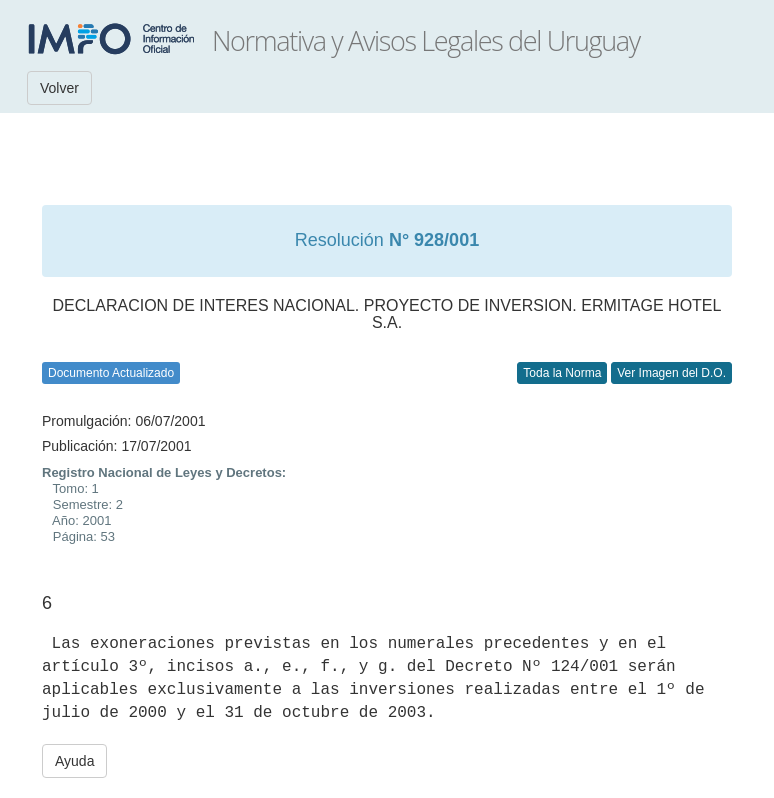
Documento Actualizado (111, 373)
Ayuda (74, 761)
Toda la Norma (562, 373)
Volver (59, 88)
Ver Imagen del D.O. (671, 373)
